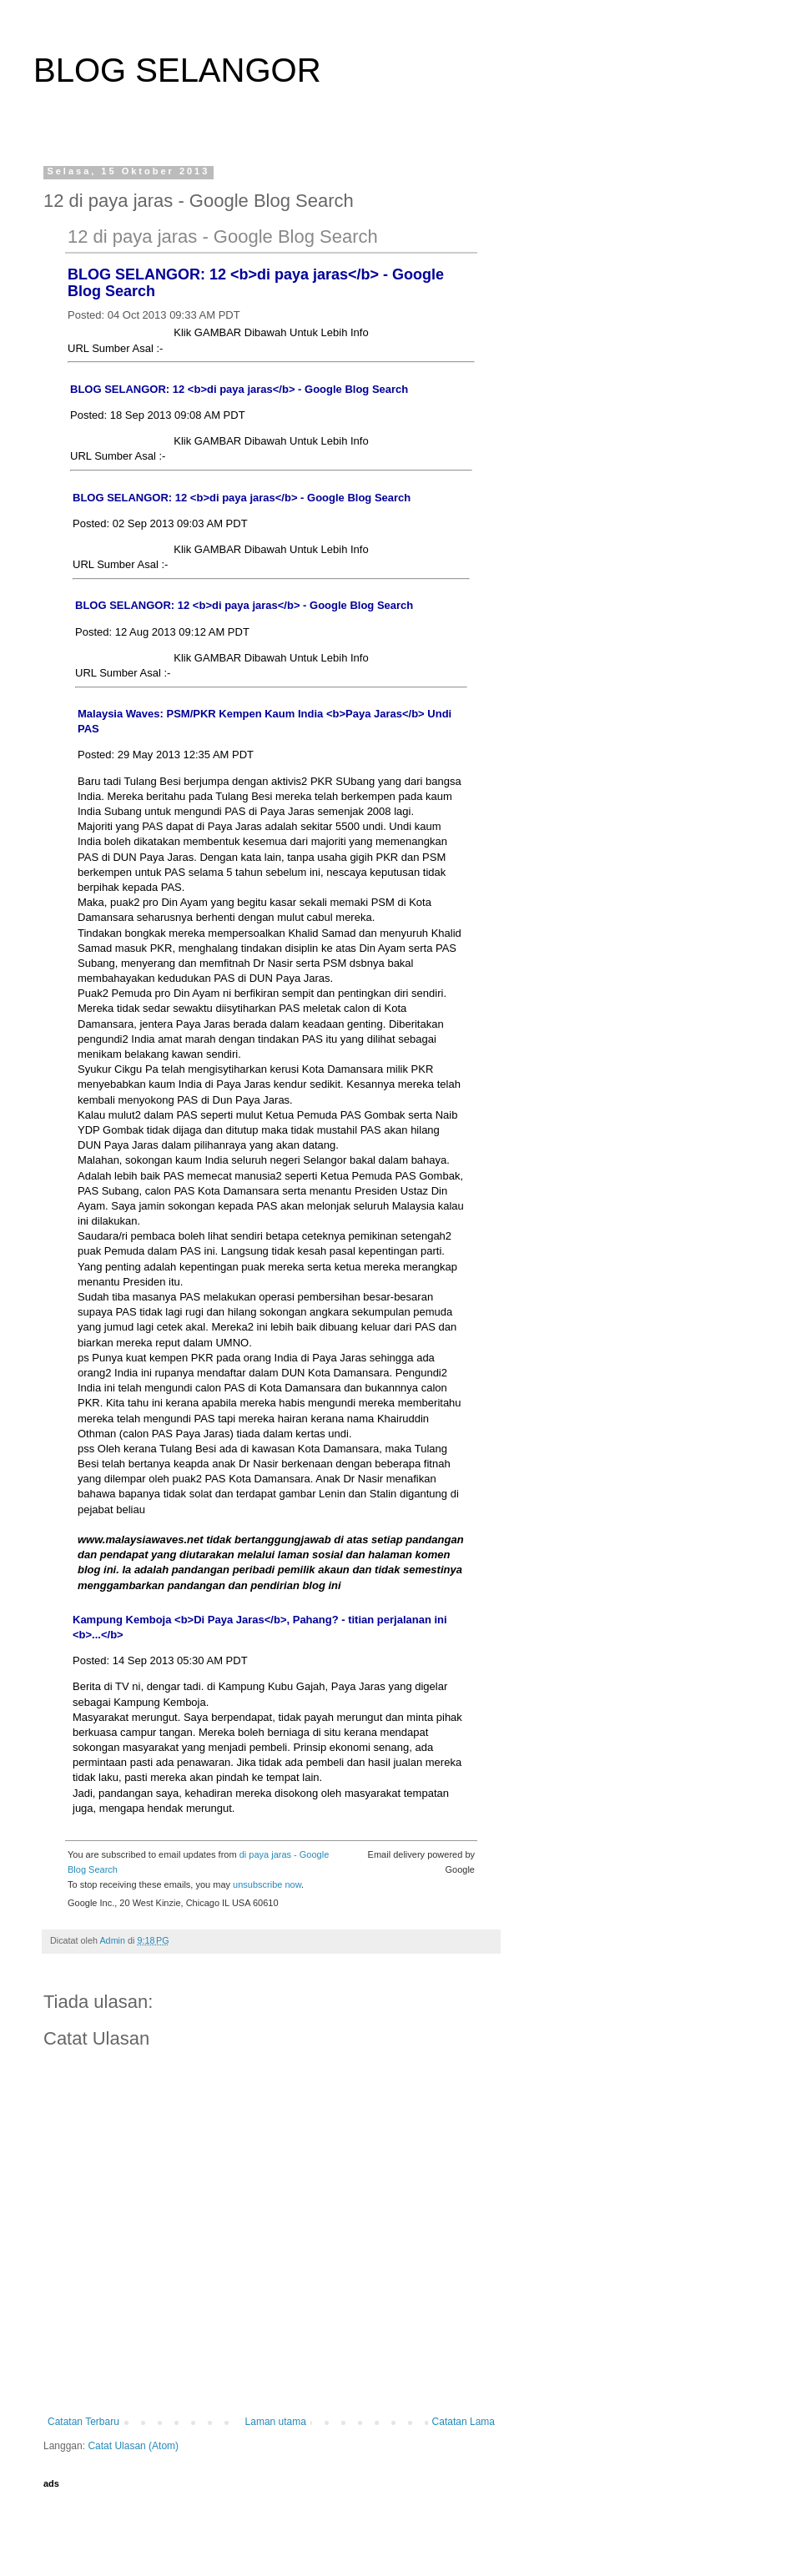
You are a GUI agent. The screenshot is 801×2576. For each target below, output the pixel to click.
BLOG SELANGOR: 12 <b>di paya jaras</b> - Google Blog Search (239, 389)
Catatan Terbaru (83, 2422)
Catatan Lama (463, 2422)
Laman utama (275, 2422)
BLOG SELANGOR (177, 70)
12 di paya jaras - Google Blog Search (223, 236)
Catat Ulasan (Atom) (133, 2446)
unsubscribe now (267, 1884)
